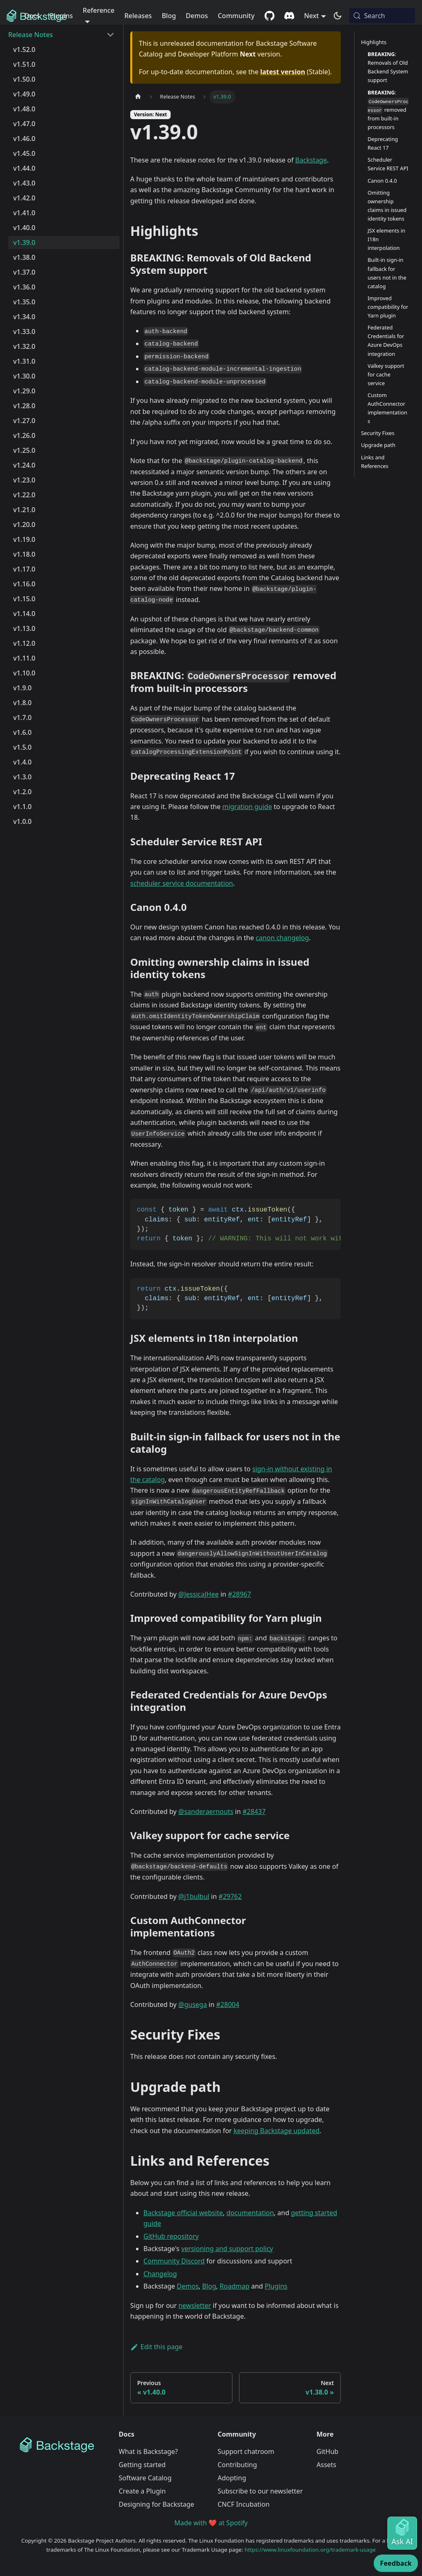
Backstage (311, 160)
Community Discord (174, 2260)
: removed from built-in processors (388, 110)
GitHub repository (171, 2236)
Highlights (374, 42)
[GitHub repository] (269, 15)
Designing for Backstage (156, 2504)
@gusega (192, 2004)
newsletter (194, 2305)
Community (236, 15)
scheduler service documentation (181, 883)
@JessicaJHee (198, 1594)
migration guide (247, 806)
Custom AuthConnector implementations (387, 408)
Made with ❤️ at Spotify (211, 2522)
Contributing (237, 2464)
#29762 (229, 1896)
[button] (61, 34)
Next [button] (311, 15)
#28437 (253, 1811)
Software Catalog (145, 2477)
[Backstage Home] (63, 2445)
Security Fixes (377, 433)
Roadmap (234, 2286)
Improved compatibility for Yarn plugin (388, 306)
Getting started (142, 2464)
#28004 (227, 2004)
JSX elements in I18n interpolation (386, 239)
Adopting (232, 2477)
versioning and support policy (227, 2248)
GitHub (327, 2451)
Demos (197, 15)
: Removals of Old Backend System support (388, 67)
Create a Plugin (142, 2491)
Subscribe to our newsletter (260, 2491)
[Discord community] (289, 15)
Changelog (160, 2273)
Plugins (61, 15)
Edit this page (156, 2346)
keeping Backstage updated (277, 2130)
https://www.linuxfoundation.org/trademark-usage (309, 2549)
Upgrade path (378, 445)
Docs (32, 15)
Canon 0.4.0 (382, 180)
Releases (138, 15)
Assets (326, 2464)
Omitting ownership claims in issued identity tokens (387, 205)
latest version (282, 71)
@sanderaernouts (206, 1811)
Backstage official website (183, 2212)
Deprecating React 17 (383, 143)
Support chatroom (246, 2451)
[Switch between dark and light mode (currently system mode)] (337, 15)
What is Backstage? (148, 2451)
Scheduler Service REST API (388, 164)
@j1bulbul (193, 1896)
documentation (250, 2212)
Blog (169, 15)
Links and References (374, 462)
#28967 (239, 1594)
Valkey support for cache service (386, 374)
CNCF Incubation (244, 2504)
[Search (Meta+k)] (382, 16)
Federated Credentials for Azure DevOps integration (386, 340)
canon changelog (282, 937)
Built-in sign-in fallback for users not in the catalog (387, 272)
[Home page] (138, 96)
